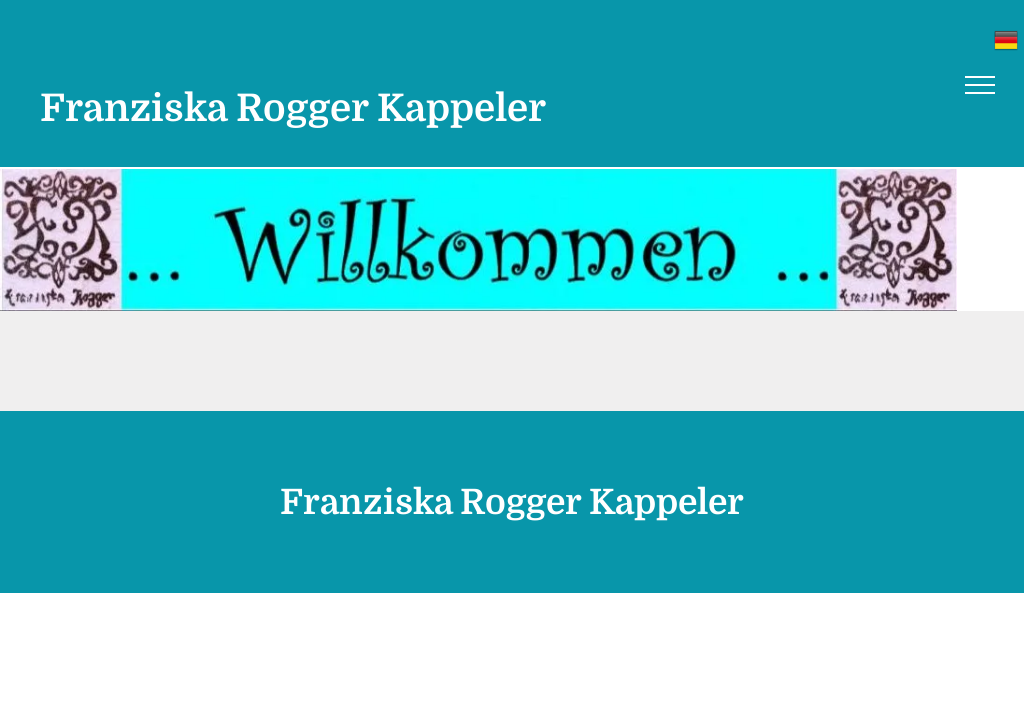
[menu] (980, 85)
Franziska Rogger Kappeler (293, 108)
